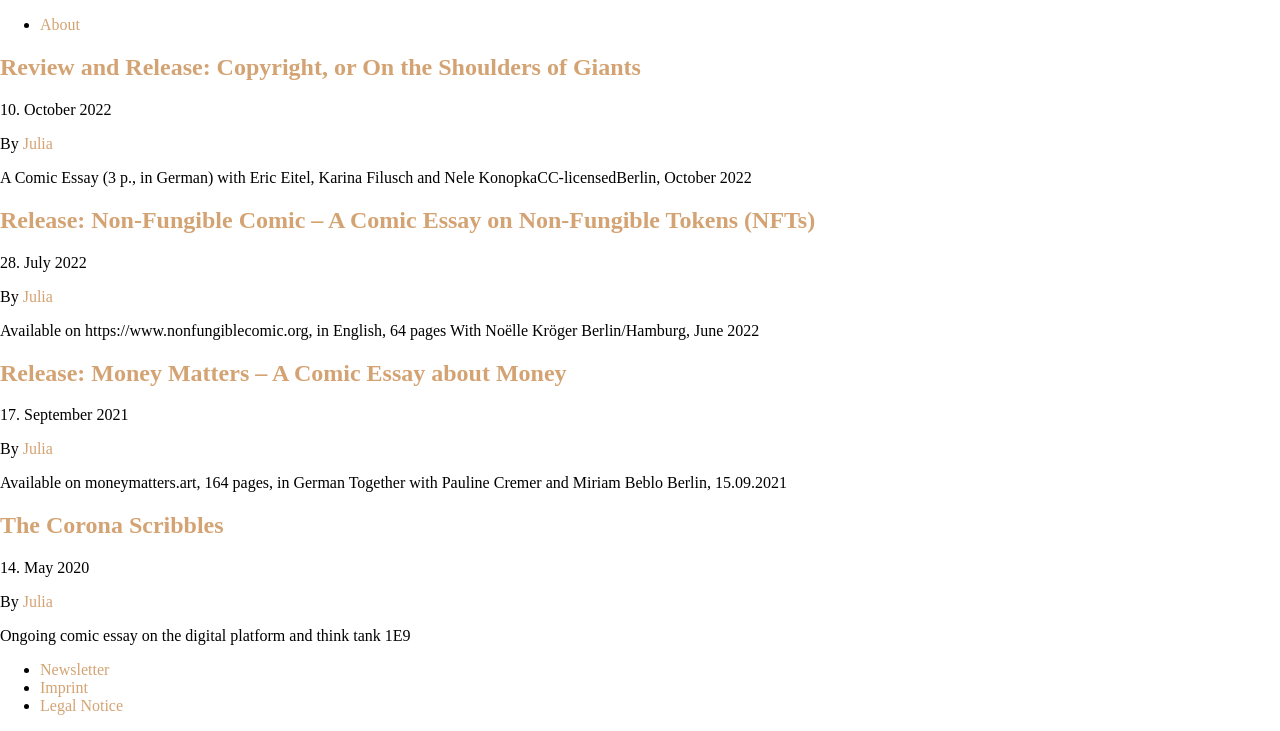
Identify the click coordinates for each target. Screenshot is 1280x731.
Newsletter (74, 669)
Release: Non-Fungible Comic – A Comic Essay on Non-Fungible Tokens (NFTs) (407, 220)
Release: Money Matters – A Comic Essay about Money (283, 373)
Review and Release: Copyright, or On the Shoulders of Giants (320, 67)
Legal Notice (81, 705)
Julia (38, 143)
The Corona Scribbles (112, 525)
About (60, 24)
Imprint (64, 687)
